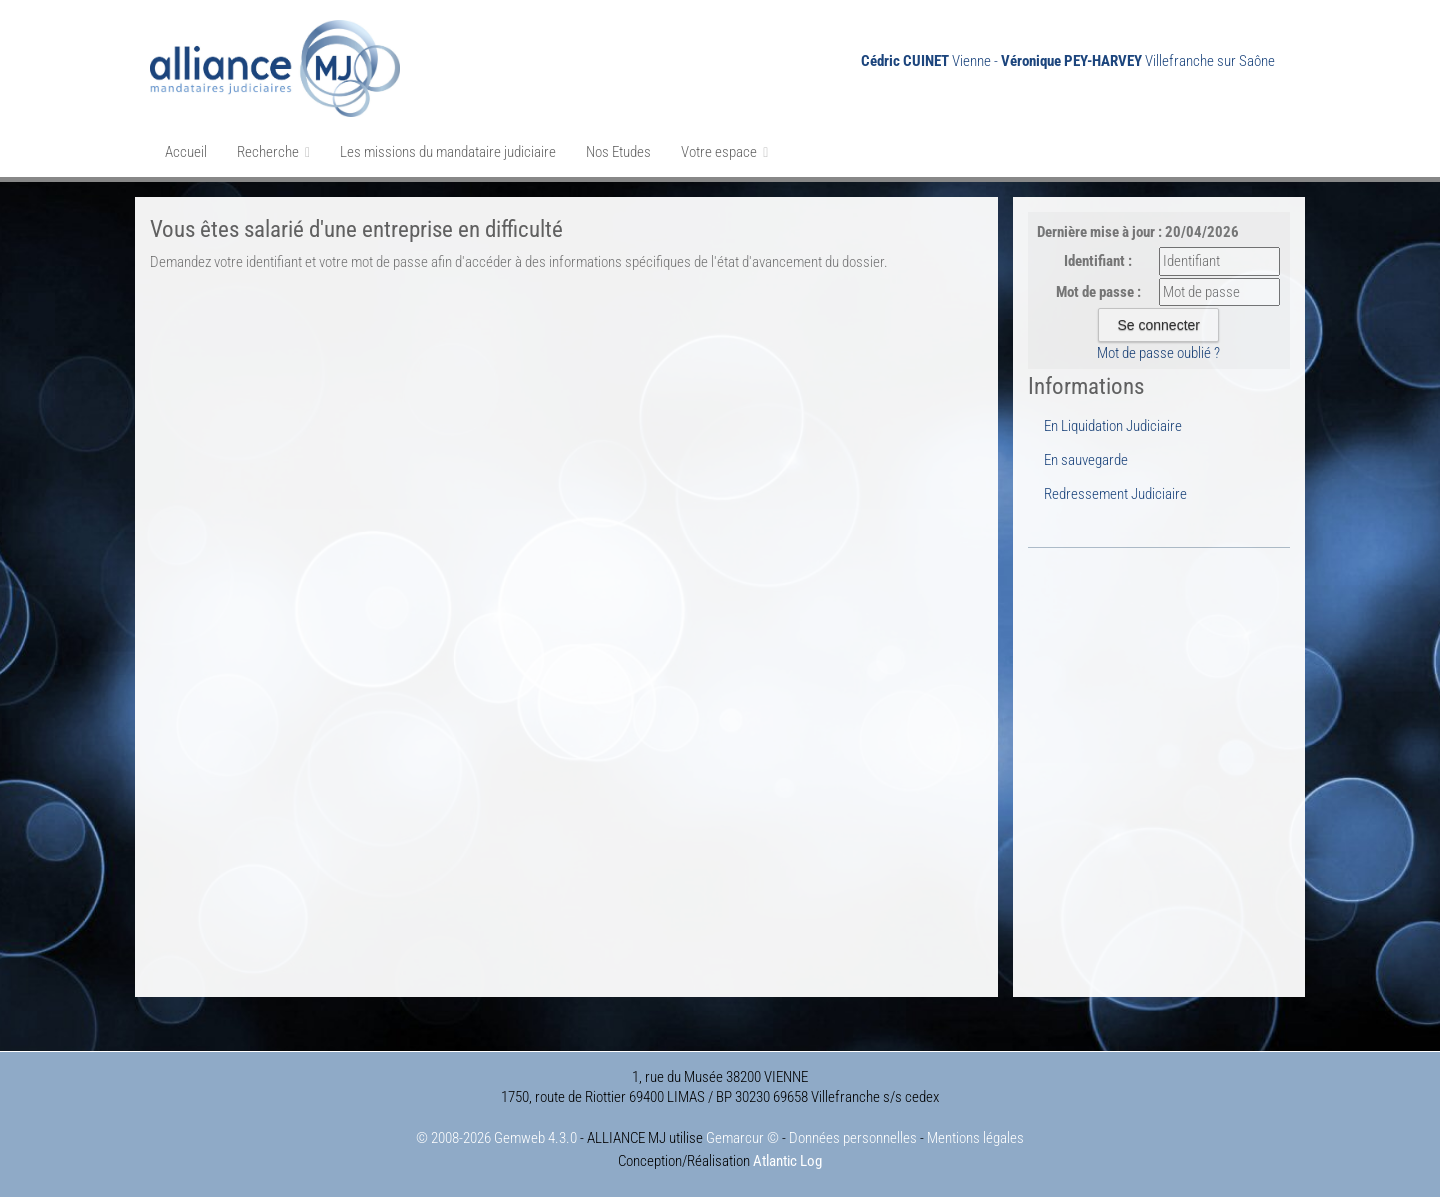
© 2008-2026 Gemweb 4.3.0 (496, 1138)
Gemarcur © (742, 1138)
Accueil (186, 152)
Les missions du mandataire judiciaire (448, 152)
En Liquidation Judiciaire (1113, 426)
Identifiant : (1098, 261)
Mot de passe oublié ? (1158, 353)
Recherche (273, 152)
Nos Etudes (618, 152)
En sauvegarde (1086, 460)
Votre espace (724, 152)
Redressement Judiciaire (1115, 494)
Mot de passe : (1098, 292)
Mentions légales (975, 1138)
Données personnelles (853, 1138)
